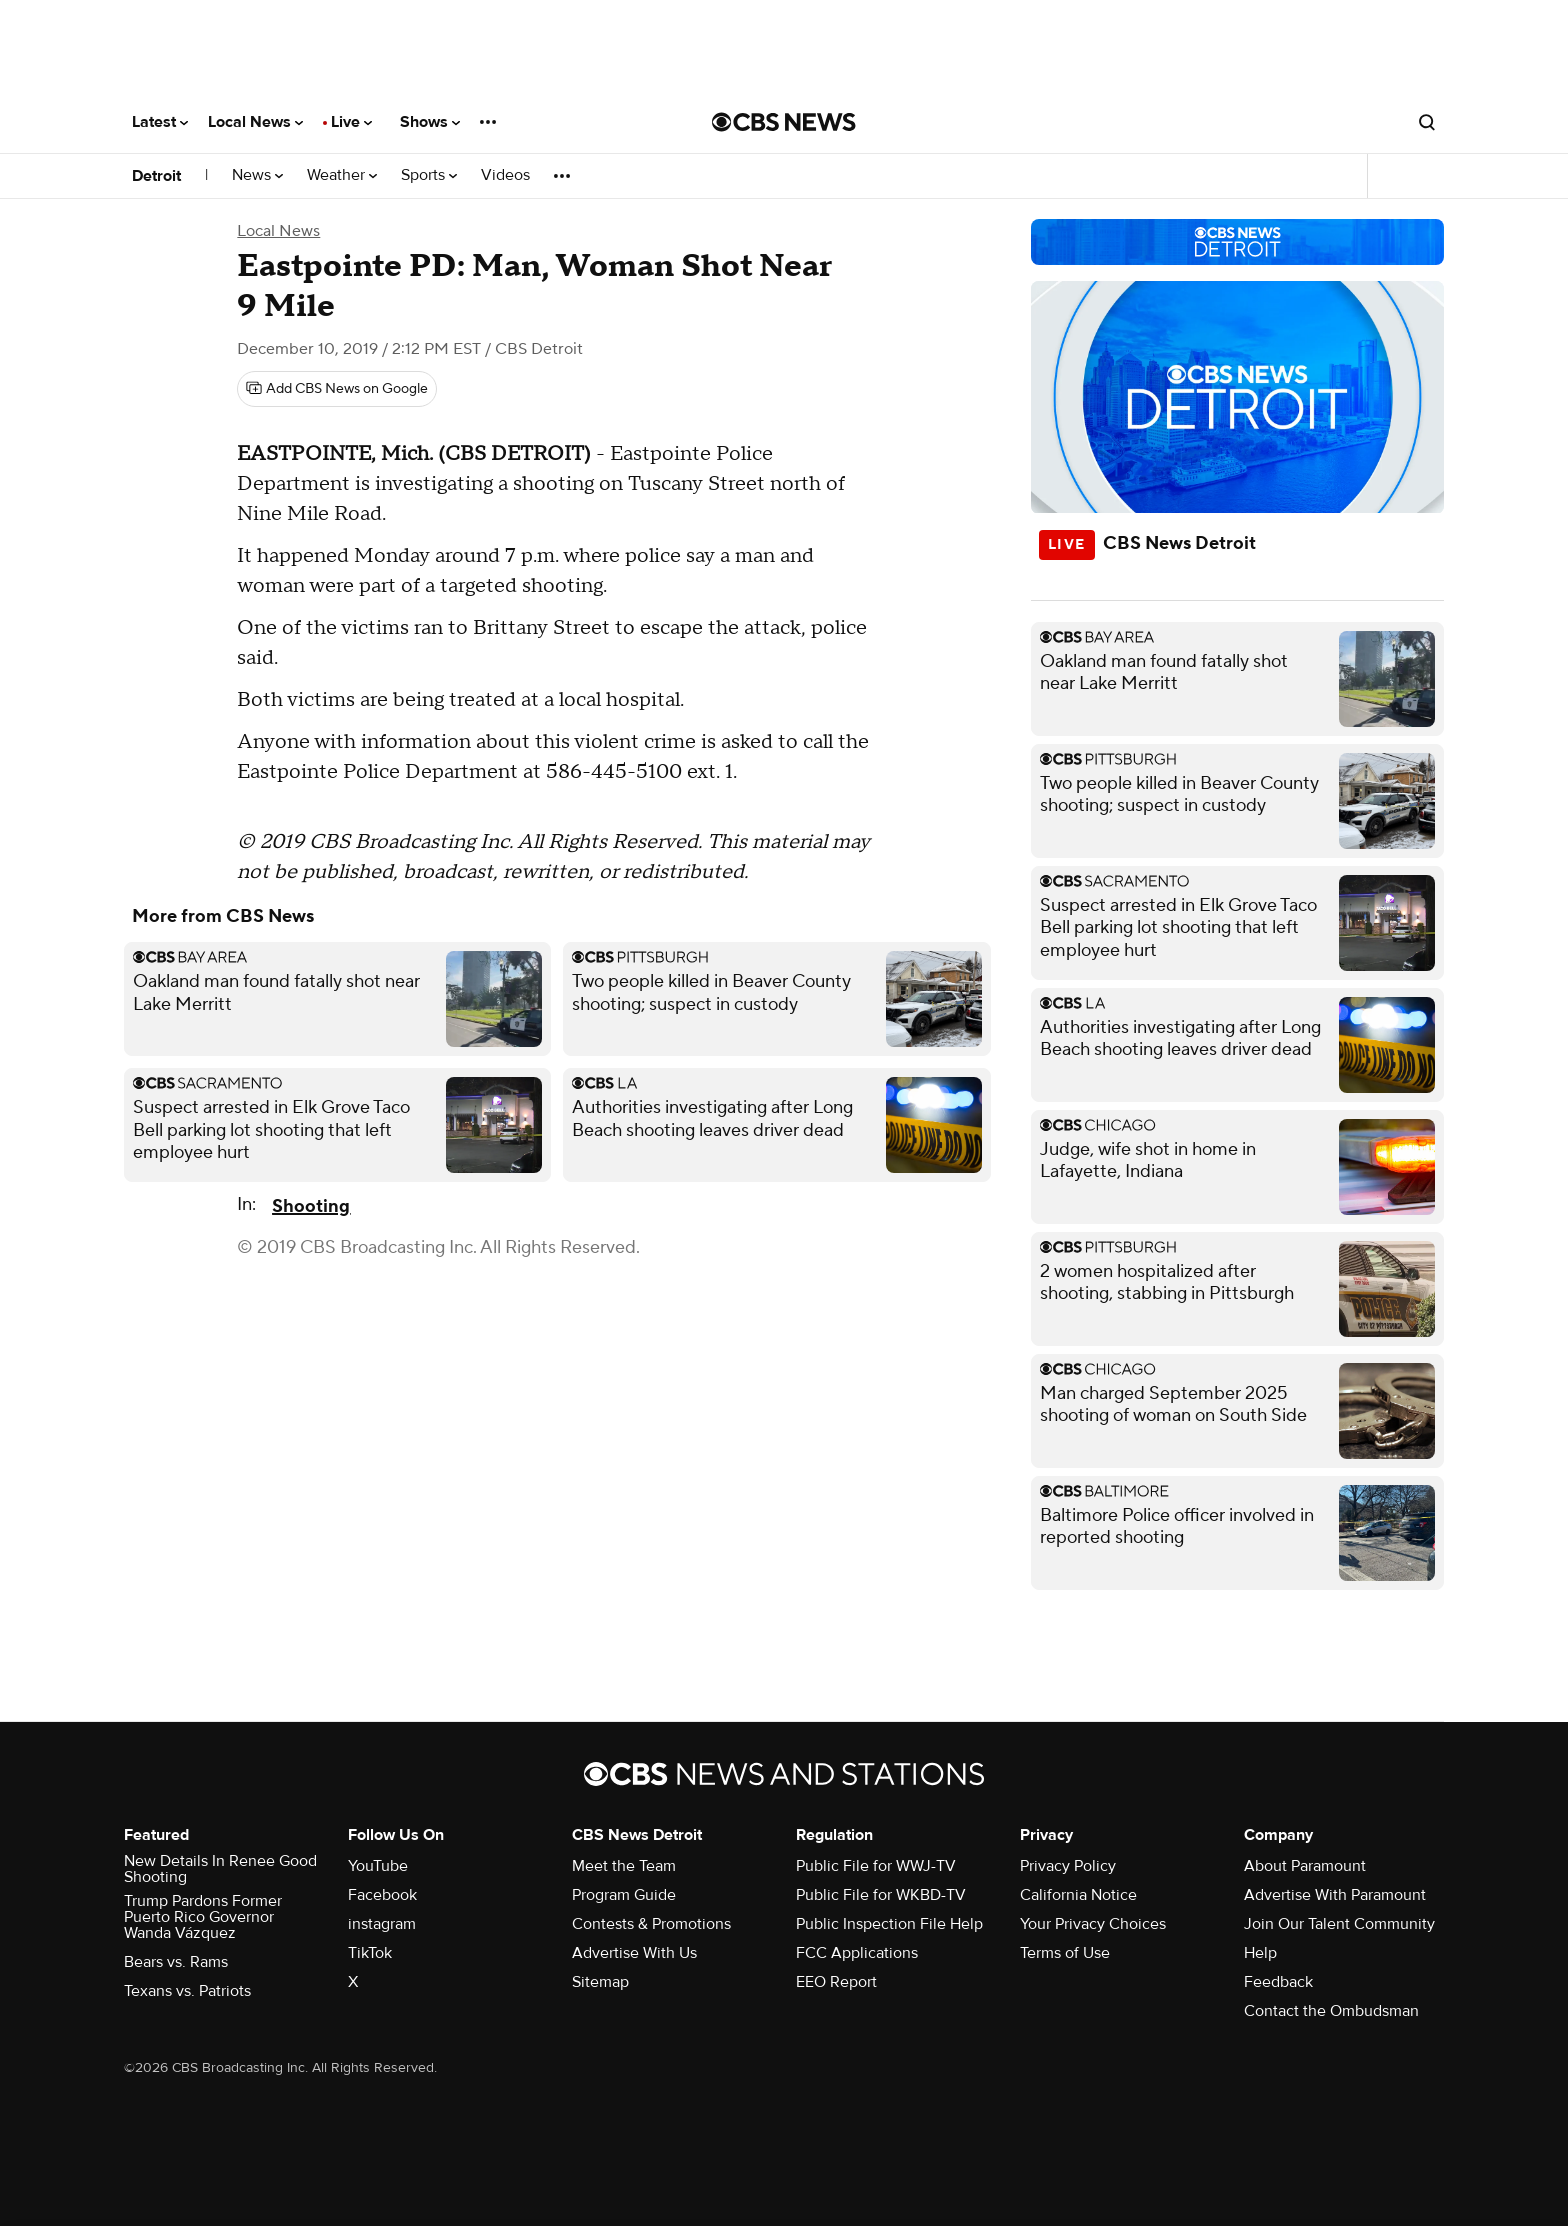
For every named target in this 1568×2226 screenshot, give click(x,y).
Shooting (311, 1206)
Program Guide (624, 1895)
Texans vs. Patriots (187, 1991)
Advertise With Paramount (1335, 1895)
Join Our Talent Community (1339, 1924)
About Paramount (1305, 1866)
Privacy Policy (1068, 1866)
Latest (160, 122)
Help (1260, 1953)
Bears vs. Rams (176, 1962)
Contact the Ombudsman (1331, 2011)
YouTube (378, 1866)
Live (351, 122)
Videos (505, 175)
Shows (430, 122)
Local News (255, 122)
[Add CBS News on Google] (337, 389)
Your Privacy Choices (1093, 1924)
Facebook (382, 1895)
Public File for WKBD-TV (881, 1895)
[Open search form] (1427, 122)
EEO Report (836, 1982)
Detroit (156, 176)
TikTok (370, 1953)
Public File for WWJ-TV (876, 1866)
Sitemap (600, 1982)
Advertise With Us (634, 1953)
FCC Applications (857, 1953)
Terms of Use (1065, 1953)
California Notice (1078, 1895)
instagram (382, 1924)
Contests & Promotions (651, 1924)
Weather (342, 175)
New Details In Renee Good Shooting (220, 1869)
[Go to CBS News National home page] (784, 122)
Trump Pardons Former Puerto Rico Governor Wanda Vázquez (203, 1917)
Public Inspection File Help (889, 1924)
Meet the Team (624, 1866)
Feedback (1278, 1982)
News (257, 175)
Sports (429, 175)
